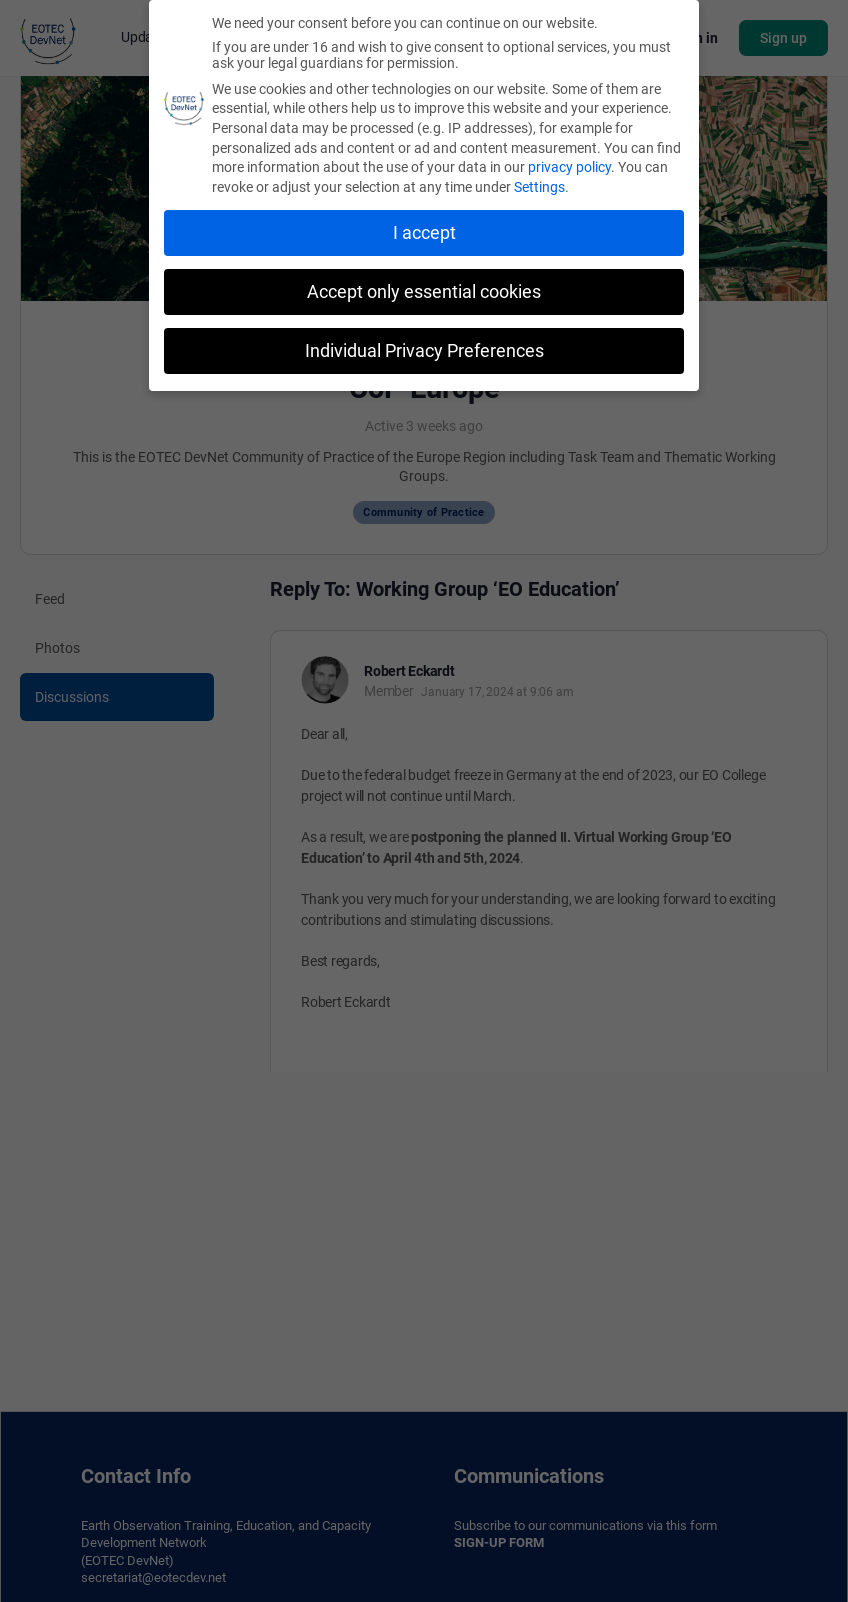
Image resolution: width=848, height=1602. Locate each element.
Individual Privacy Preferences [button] (424, 347)
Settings (539, 184)
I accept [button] (424, 230)
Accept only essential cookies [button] (424, 289)
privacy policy (569, 164)
